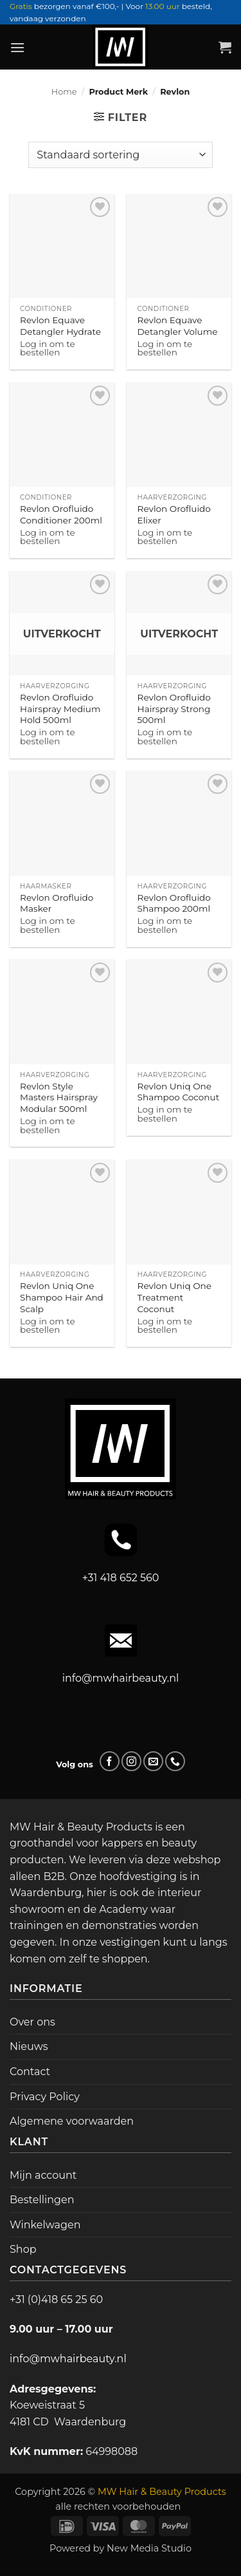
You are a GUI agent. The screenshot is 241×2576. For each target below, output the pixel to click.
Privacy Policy (45, 2097)
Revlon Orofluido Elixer (174, 514)
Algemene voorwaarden (72, 2121)
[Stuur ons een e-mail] (153, 1761)
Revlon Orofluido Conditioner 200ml (61, 514)
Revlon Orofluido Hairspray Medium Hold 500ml (60, 708)
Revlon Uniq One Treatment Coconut (174, 1297)
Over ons (32, 2022)
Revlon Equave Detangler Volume (178, 326)
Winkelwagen (45, 2225)
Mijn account (43, 2175)
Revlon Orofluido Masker (56, 903)
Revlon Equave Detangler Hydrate (60, 326)
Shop (23, 2249)
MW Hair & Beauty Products (162, 2491)
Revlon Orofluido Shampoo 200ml (174, 903)
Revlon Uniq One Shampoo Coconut (179, 1092)
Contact (30, 2071)
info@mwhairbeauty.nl (120, 1678)
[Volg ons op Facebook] (110, 1761)
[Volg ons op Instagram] (131, 1761)
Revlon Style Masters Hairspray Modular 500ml (59, 1097)
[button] (17, 47)
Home (64, 92)
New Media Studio (149, 2548)
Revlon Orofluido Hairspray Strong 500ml (174, 708)
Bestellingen (42, 2200)
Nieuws (29, 2046)
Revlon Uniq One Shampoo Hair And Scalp (61, 1297)
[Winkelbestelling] (120, 154)
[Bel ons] (175, 1761)
